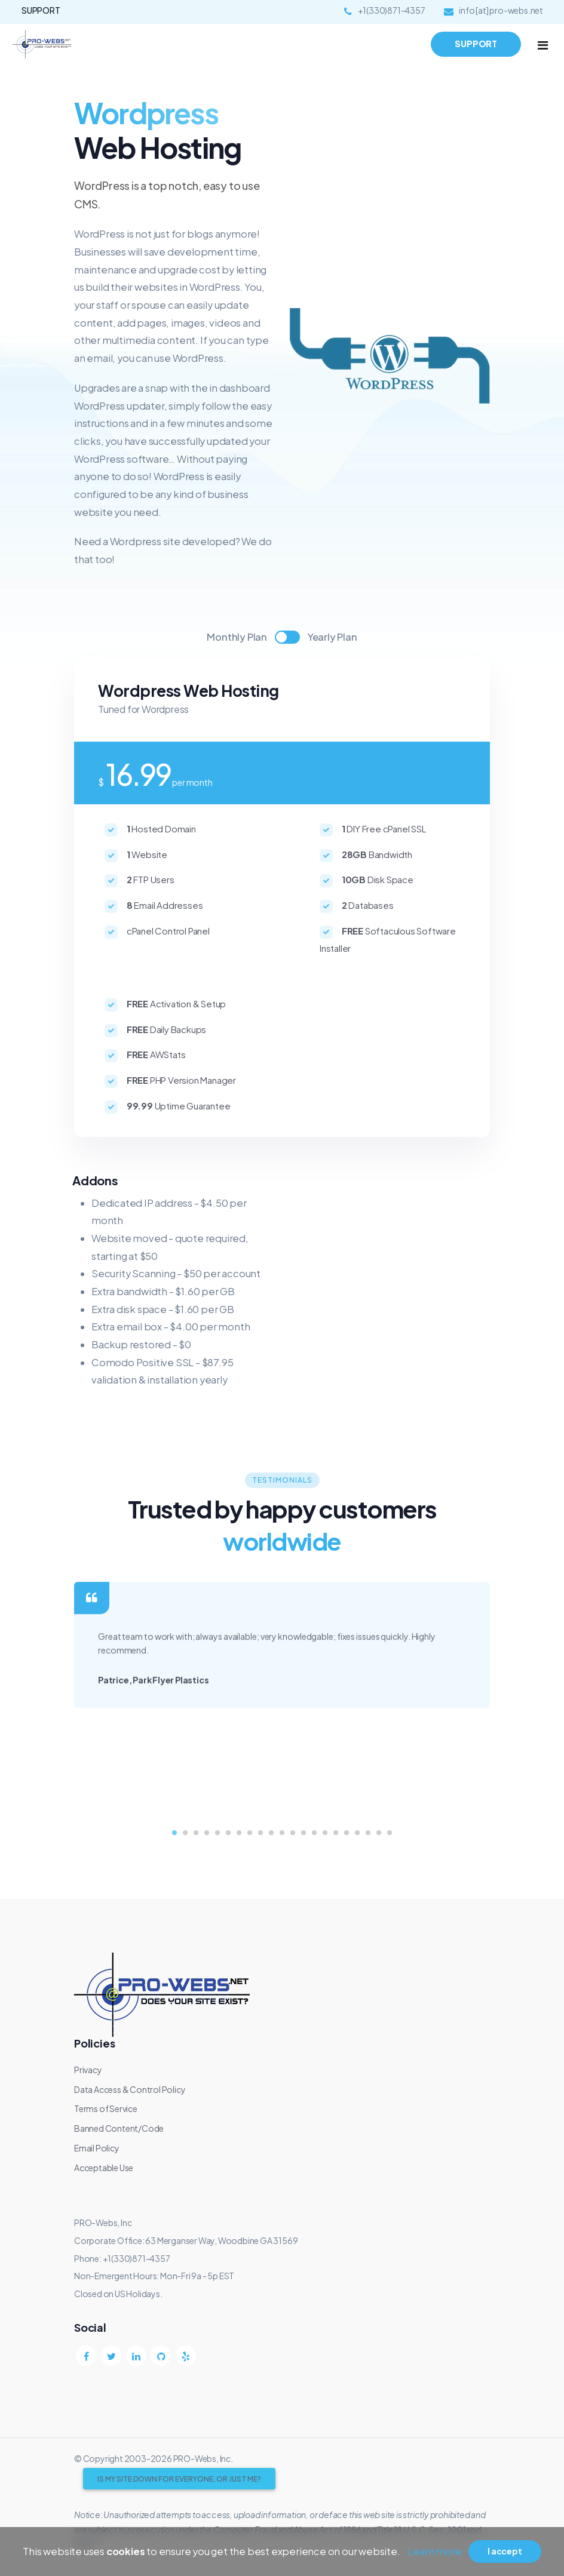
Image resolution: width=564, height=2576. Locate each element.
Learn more (434, 2551)
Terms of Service (105, 2108)
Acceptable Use (103, 2167)
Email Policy (96, 2147)
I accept (505, 2551)
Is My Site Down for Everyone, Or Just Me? (179, 2478)
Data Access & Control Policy (129, 2089)
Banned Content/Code (119, 2128)
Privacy (88, 2069)
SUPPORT (41, 10)
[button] (174, 1891)
